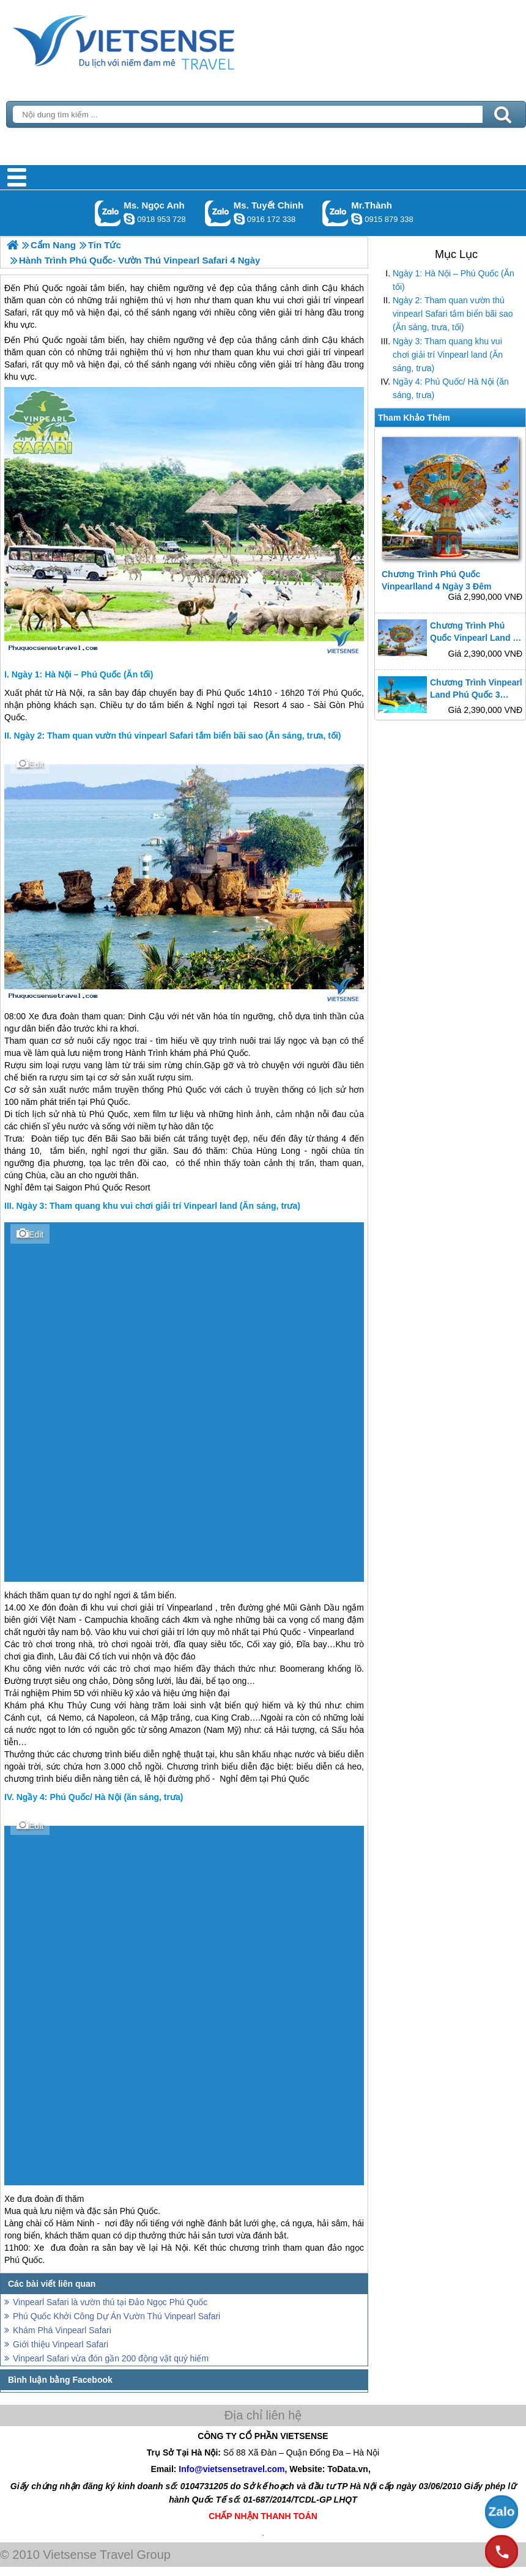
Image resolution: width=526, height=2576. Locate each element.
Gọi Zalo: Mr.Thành (335, 213)
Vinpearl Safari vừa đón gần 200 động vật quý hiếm (111, 2358)
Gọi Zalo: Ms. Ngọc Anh (108, 213)
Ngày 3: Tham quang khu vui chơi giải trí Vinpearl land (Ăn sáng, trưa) (448, 354)
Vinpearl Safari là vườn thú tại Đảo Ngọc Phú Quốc (110, 2302)
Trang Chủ (154, 39)
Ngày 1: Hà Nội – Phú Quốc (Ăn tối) (453, 280)
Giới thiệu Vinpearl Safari (60, 2344)
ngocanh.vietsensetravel (129, 219)
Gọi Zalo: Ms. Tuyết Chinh (218, 213)
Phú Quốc (42, 340)
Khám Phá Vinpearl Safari (62, 2330)
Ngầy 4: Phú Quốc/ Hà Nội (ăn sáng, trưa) (451, 388)
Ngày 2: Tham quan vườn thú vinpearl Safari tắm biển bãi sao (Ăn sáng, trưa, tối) (453, 313)
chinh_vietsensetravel (239, 219)
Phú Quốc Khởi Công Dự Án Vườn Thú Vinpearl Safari (116, 2316)
